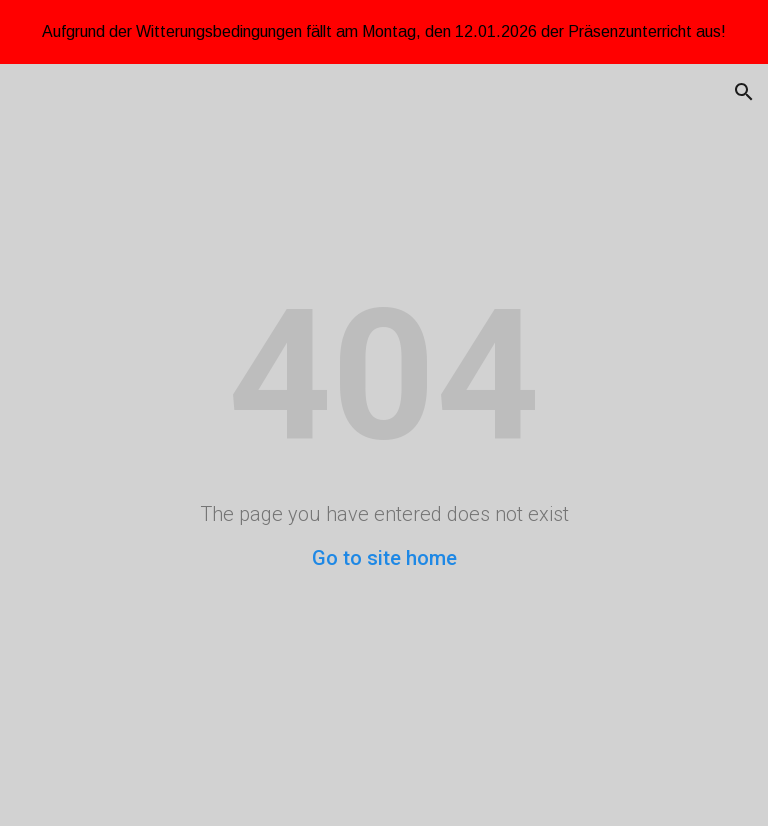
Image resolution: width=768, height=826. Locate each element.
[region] (384, 32)
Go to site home (384, 558)
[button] (744, 92)
